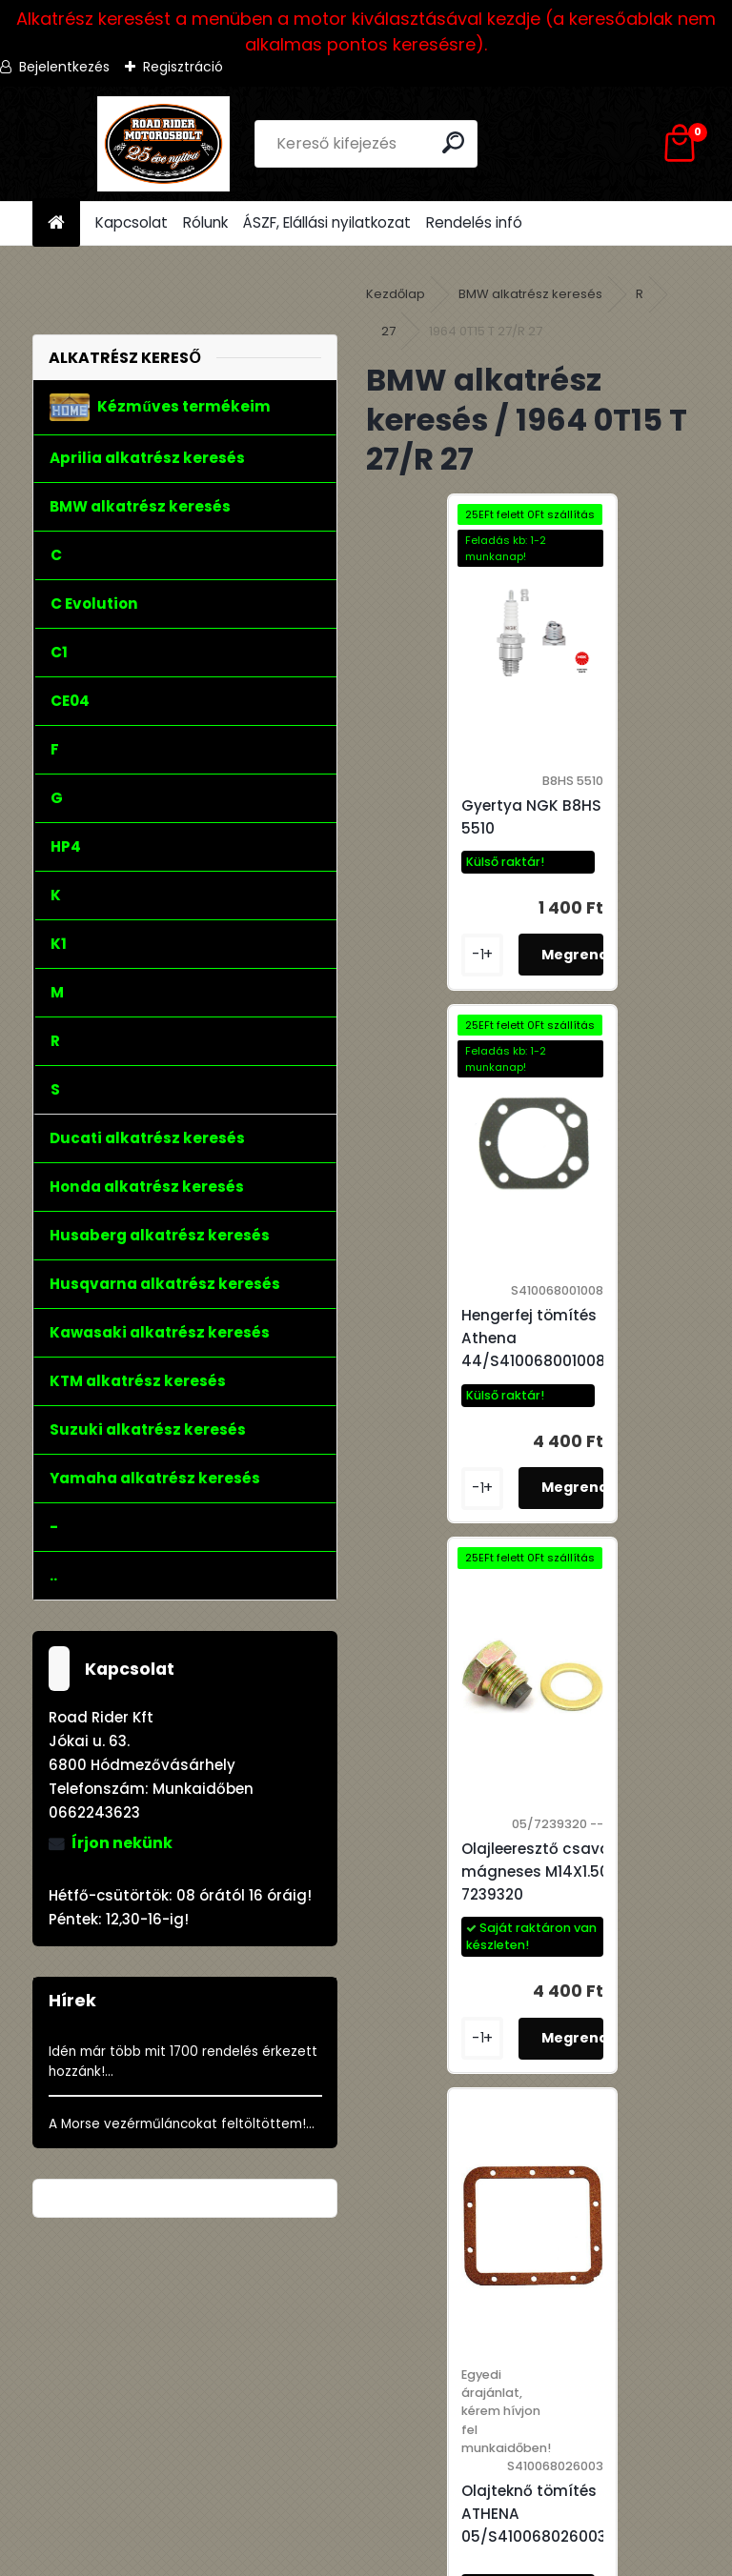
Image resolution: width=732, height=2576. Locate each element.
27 (388, 331)
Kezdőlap (395, 294)
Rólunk (205, 222)
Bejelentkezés (64, 66)
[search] (454, 142)
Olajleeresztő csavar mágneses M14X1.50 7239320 (464, 1391)
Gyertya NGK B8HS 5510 (457, 828)
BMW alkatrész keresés (530, 294)
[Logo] (163, 143)
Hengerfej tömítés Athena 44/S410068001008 (625, 828)
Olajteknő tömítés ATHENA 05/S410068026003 (625, 1452)
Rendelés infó (474, 222)
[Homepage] (56, 223)
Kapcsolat (131, 222)
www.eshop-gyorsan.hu (408, 2557)
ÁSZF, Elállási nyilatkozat (327, 222)
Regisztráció (183, 66)
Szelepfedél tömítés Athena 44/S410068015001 (544, 1965)
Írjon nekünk (122, 1843)
